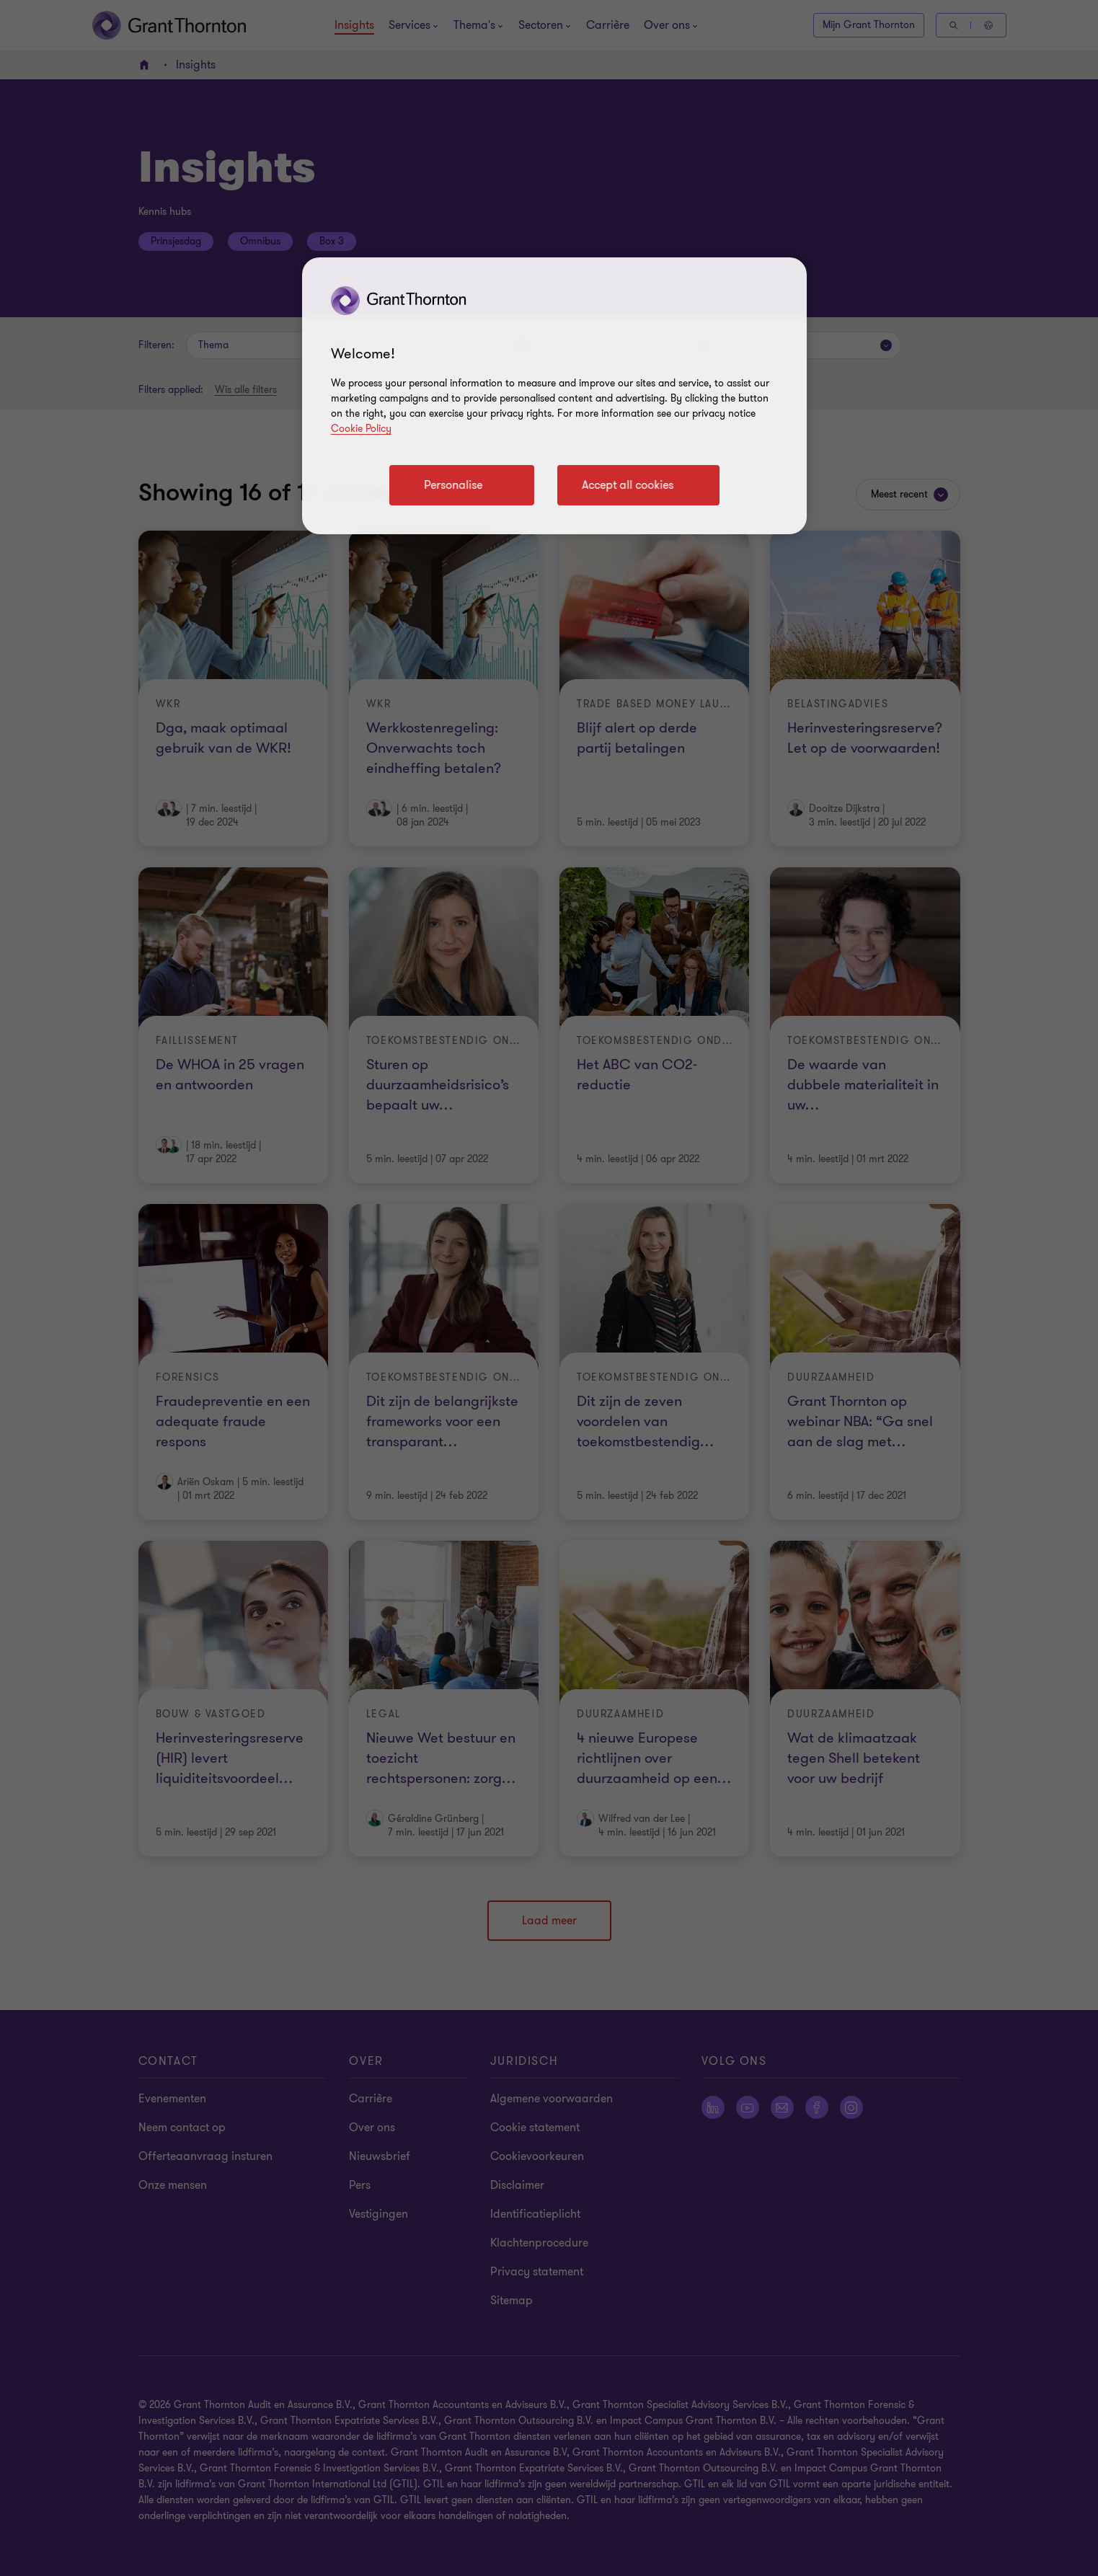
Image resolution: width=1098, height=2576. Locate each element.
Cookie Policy (361, 428)
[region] (554, 395)
